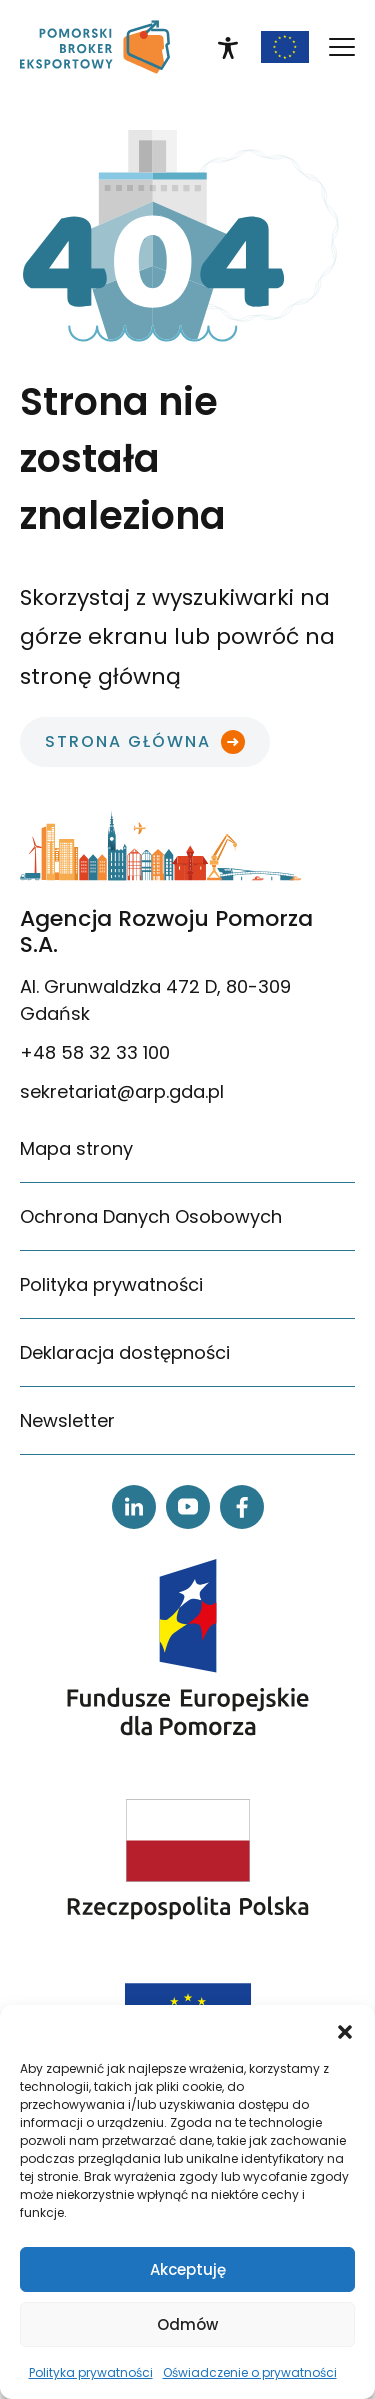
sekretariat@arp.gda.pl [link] (122, 1091)
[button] (345, 2030)
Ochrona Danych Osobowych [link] (151, 1216)
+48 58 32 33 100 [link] (95, 1052)
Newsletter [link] (67, 1420)
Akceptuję (188, 2269)
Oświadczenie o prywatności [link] (250, 2372)
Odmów (187, 2324)
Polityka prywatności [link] (91, 2372)
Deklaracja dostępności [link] (125, 1352)
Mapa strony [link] (76, 1148)
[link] (95, 47)
